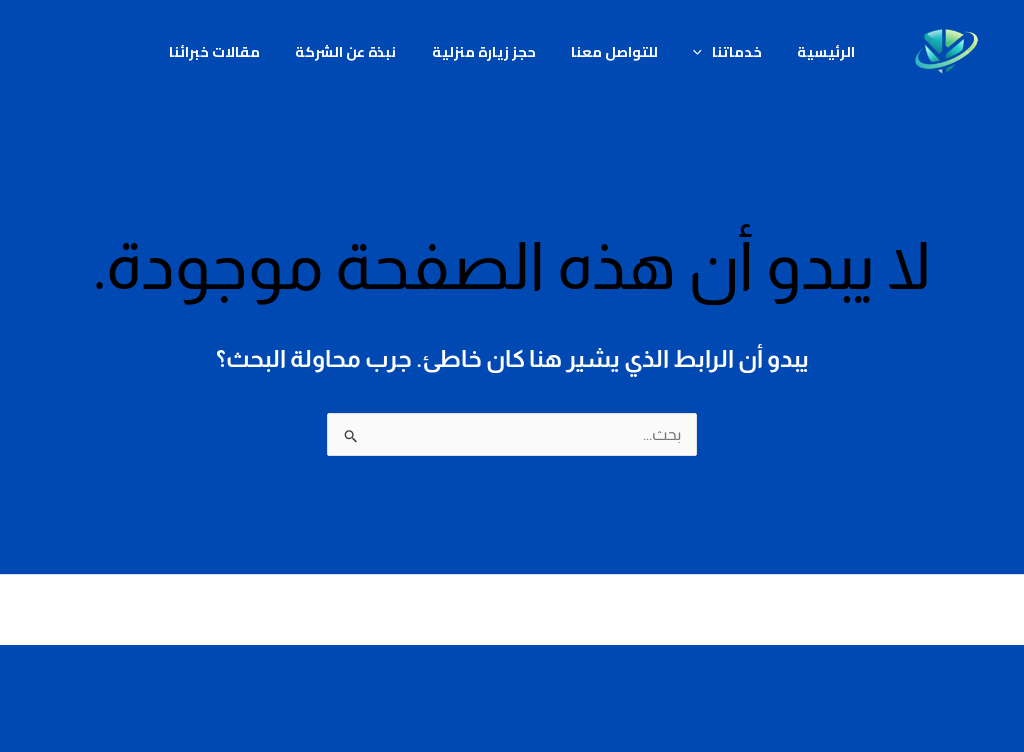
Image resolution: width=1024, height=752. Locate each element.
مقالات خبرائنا (230, 51)
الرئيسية (810, 51)
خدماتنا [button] (717, 51)
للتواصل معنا (611, 51)
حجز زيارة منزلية (487, 51)
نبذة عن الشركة (355, 51)
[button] (692, 51)
